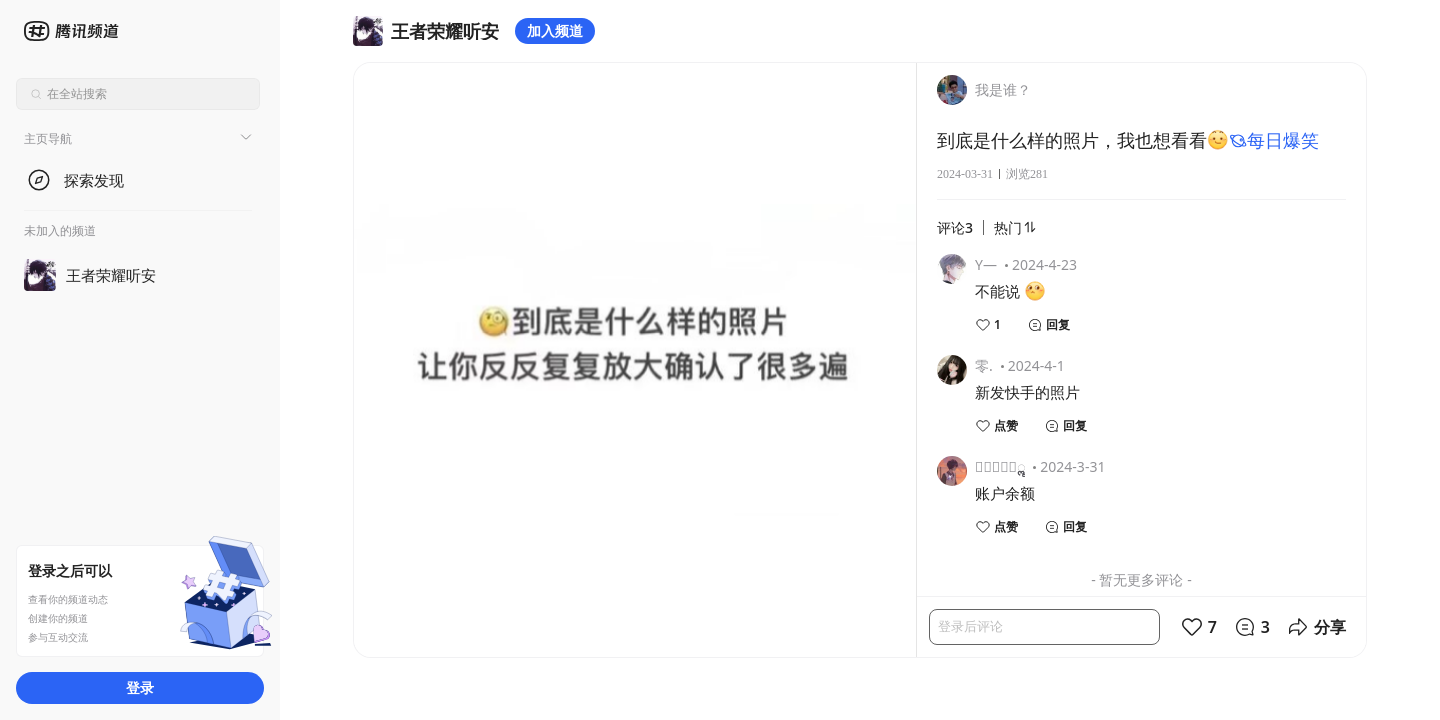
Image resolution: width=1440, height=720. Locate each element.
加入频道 (555, 30)
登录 (140, 687)
